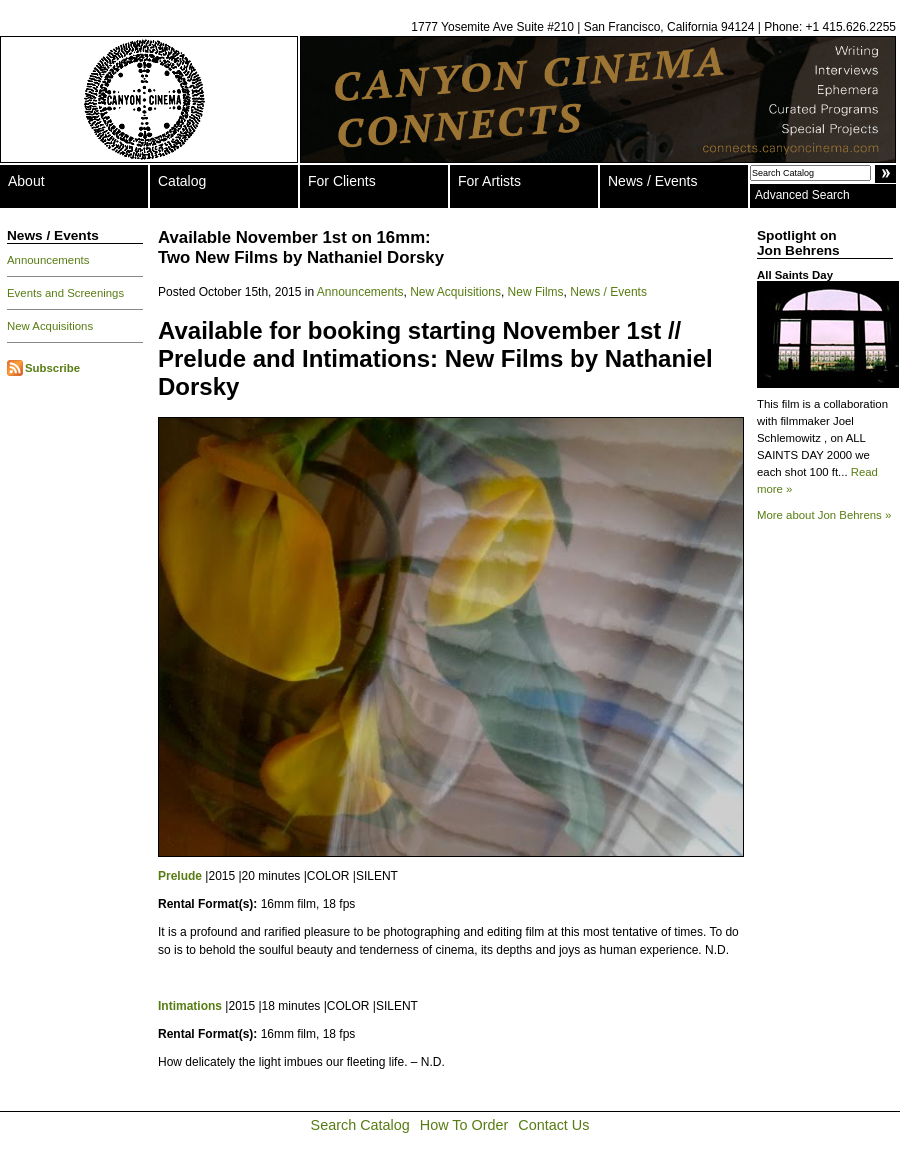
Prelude (180, 876)
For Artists (489, 181)
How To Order (464, 1125)
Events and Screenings (65, 293)
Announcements (48, 260)
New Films (536, 292)
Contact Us (553, 1125)
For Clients (342, 181)
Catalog (182, 181)
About (26, 181)
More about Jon (824, 515)
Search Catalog (360, 1125)
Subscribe (52, 368)
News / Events (652, 181)
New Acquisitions (50, 326)
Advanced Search (802, 195)
